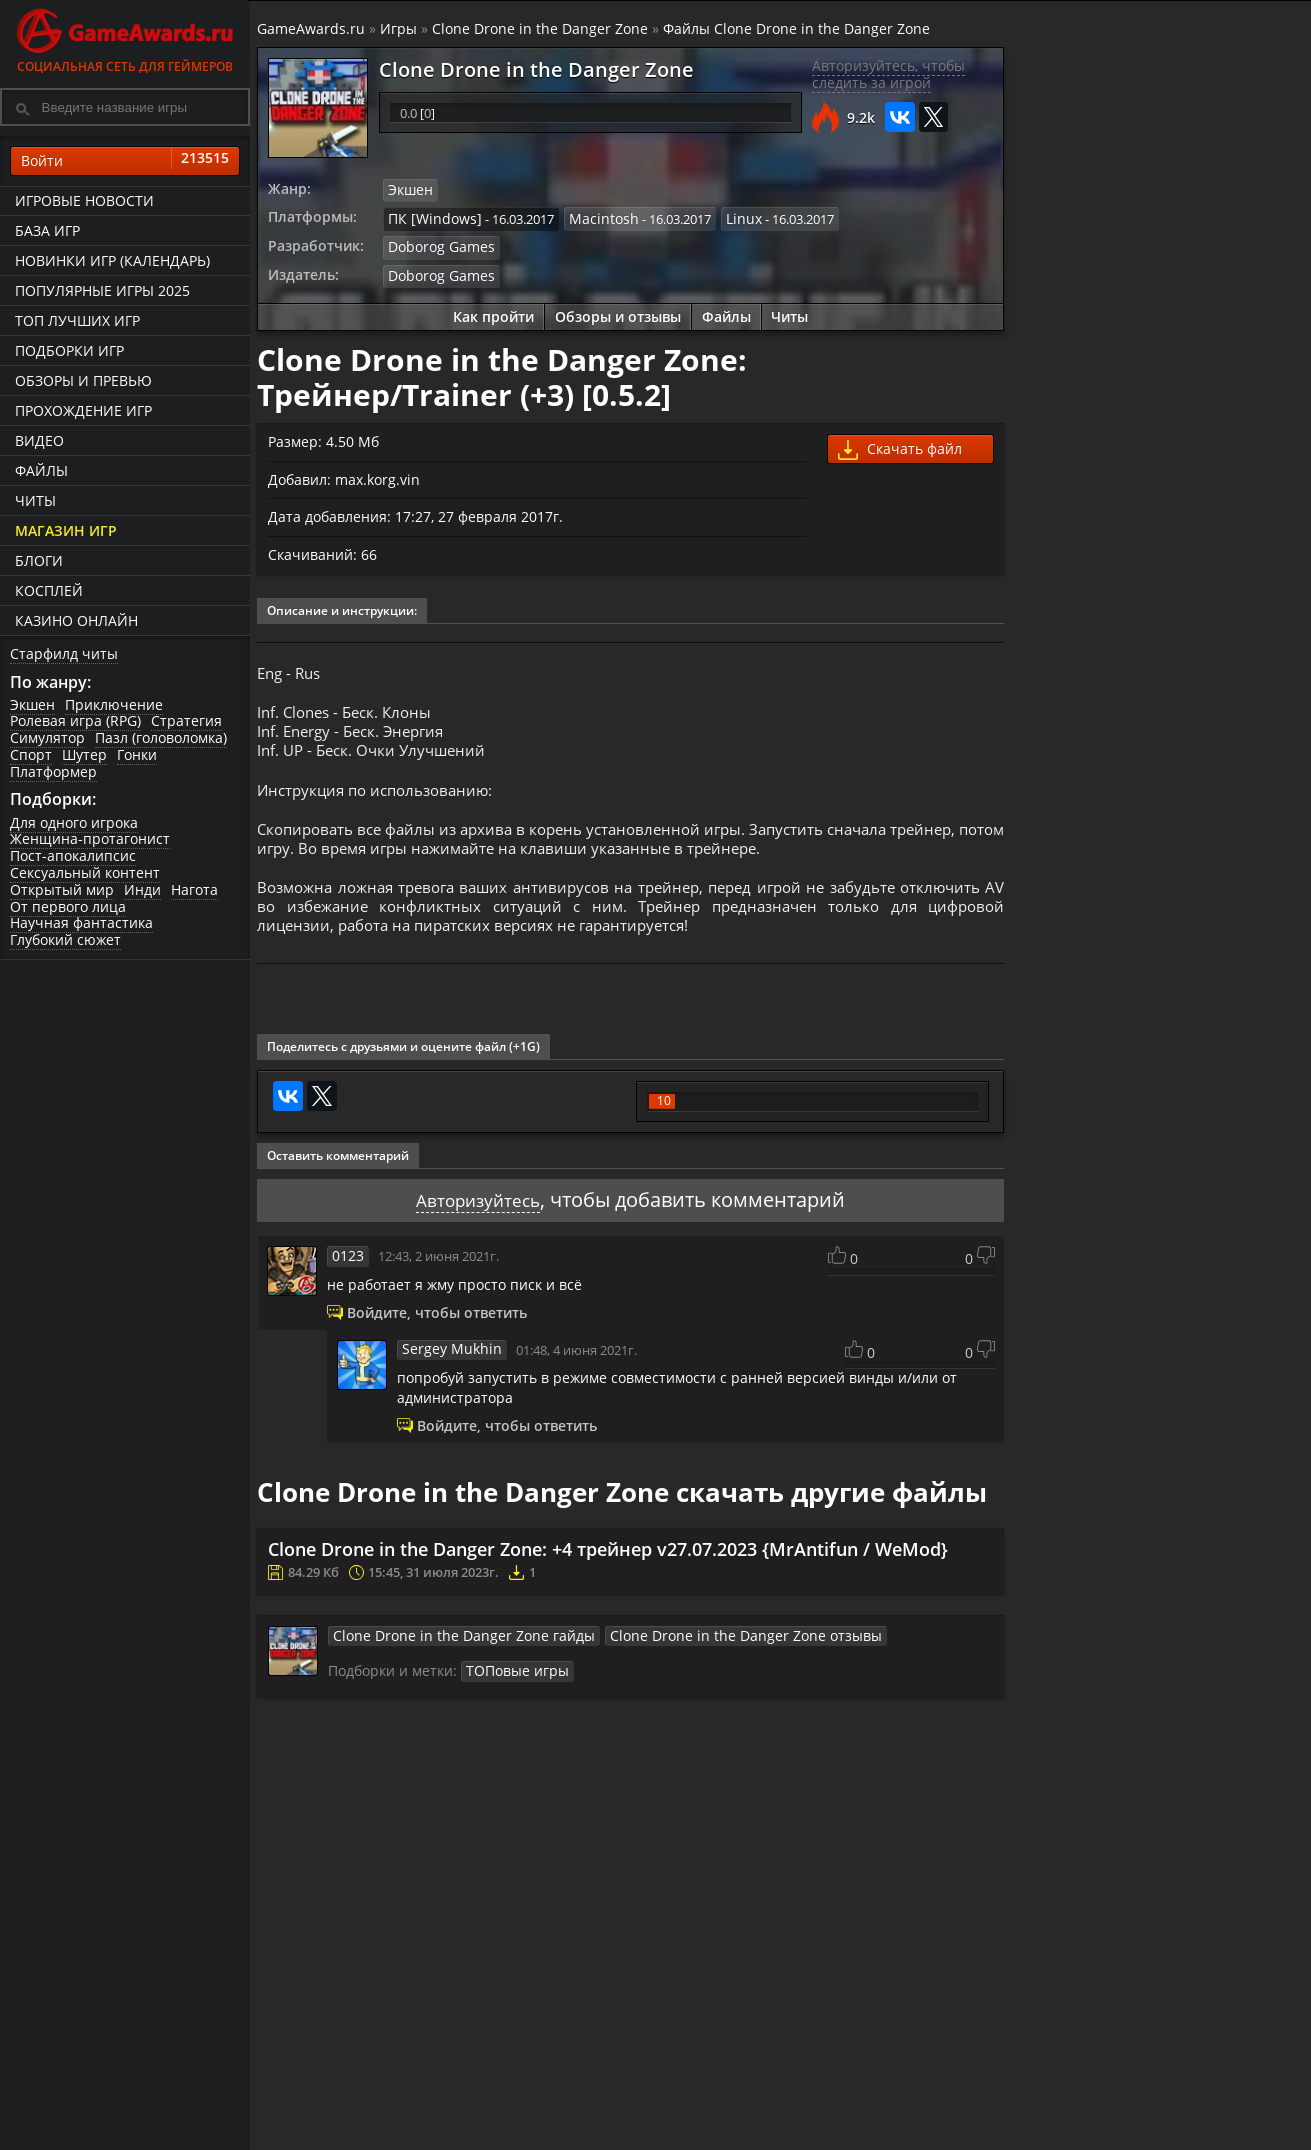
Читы (35, 500)
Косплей (49, 590)
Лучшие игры (347, 2122)
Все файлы (1031, 2122)
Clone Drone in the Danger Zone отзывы (702, 1671)
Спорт (31, 755)
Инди (142, 890)
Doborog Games (439, 245)
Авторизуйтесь (478, 1234)
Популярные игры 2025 (102, 290)
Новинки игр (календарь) (112, 260)
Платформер (53, 771)
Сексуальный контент (85, 873)
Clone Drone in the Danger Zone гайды (451, 1671)
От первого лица (68, 906)
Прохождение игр (83, 410)
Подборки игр (69, 350)
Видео (39, 440)
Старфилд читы (64, 653)
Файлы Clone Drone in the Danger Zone (799, 28)
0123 (349, 1290)
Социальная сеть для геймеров (125, 37)
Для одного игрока (74, 822)
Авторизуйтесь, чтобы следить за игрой (886, 75)
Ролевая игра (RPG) (75, 721)
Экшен (32, 704)
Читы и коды (517, 2139)
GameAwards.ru (314, 28)
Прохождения (520, 2122)
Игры (401, 28)
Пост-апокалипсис (73, 856)
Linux (727, 217)
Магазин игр (66, 530)
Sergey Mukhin (449, 1384)
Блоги (39, 560)
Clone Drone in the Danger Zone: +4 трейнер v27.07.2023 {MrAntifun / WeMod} (611, 1585)
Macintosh (592, 217)
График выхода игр (366, 2139)
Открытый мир (62, 890)
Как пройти (493, 312)
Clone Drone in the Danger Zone (543, 28)
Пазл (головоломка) (161, 738)
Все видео (854, 2122)
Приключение (114, 704)
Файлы (41, 470)
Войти (125, 161)
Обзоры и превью (83, 380)
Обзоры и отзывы (618, 312)
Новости (675, 2122)
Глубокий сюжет (65, 940)
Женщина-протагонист (90, 839)
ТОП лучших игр (77, 320)
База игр (47, 230)
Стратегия (186, 721)
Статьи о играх (698, 2139)
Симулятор (47, 738)
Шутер (84, 755)
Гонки (137, 755)
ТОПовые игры (515, 1706)
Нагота (194, 890)
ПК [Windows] (432, 217)
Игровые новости (84, 200)
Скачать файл (898, 446)
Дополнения (1037, 2139)
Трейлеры (855, 2139)
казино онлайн (76, 620)
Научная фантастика (81, 923)
